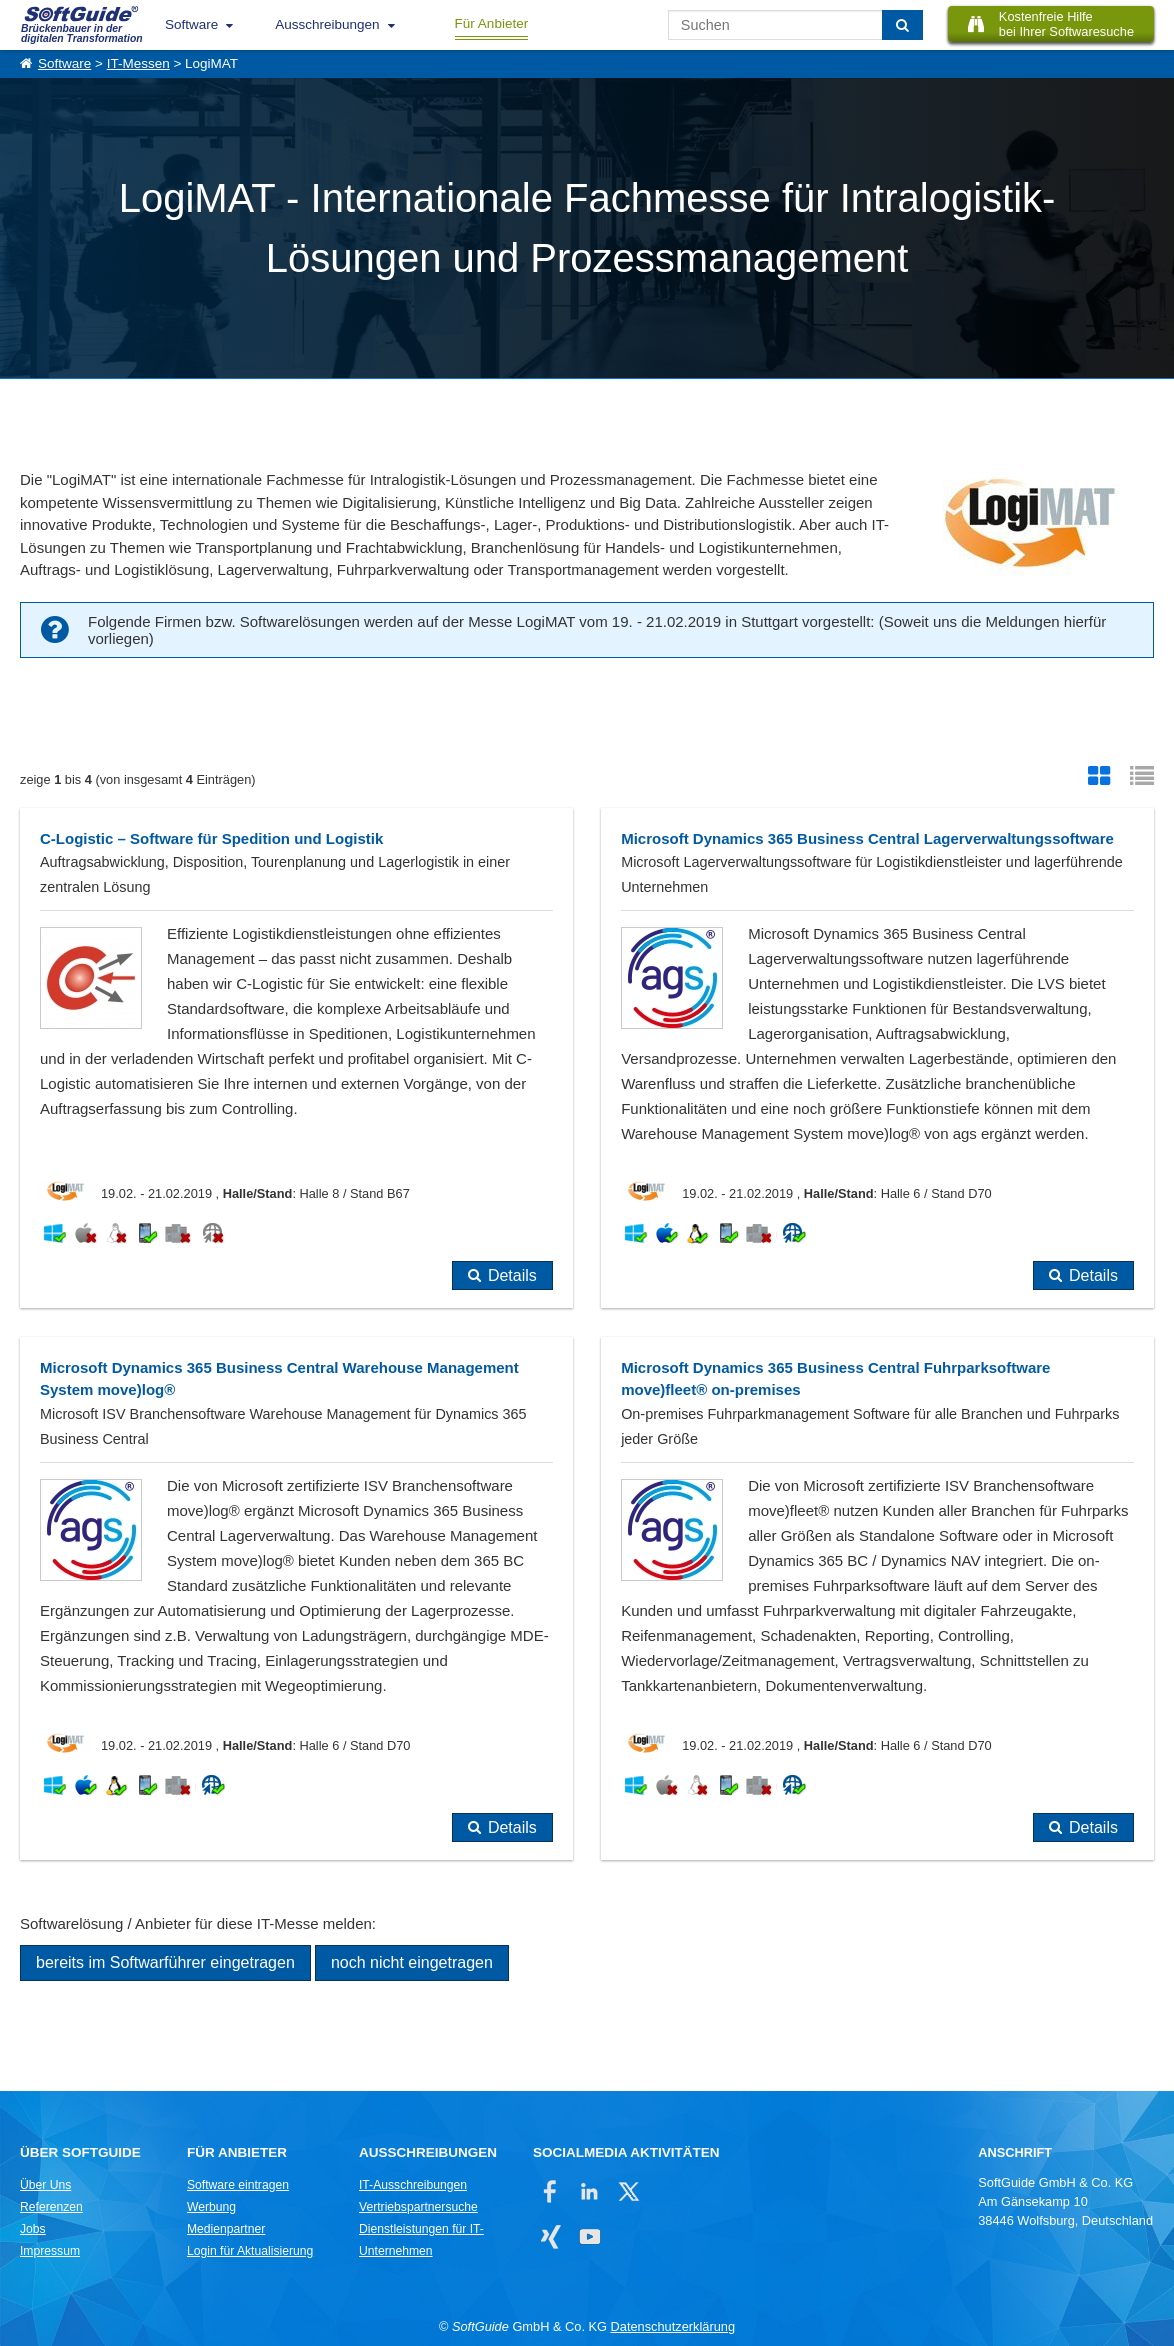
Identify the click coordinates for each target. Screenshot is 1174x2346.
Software (191, 24)
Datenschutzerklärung (673, 2326)
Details (512, 1275)
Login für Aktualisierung (250, 2251)
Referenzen (51, 2207)
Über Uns (45, 2185)
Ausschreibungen (327, 24)
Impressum (50, 2251)
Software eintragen (238, 2185)
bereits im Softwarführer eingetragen (165, 1962)
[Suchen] (902, 25)
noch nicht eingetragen (412, 1962)
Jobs (33, 2229)
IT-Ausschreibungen (413, 2185)
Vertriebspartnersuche (418, 2207)
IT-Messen (138, 63)
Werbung (211, 2207)
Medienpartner (226, 2229)
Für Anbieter (492, 23)
